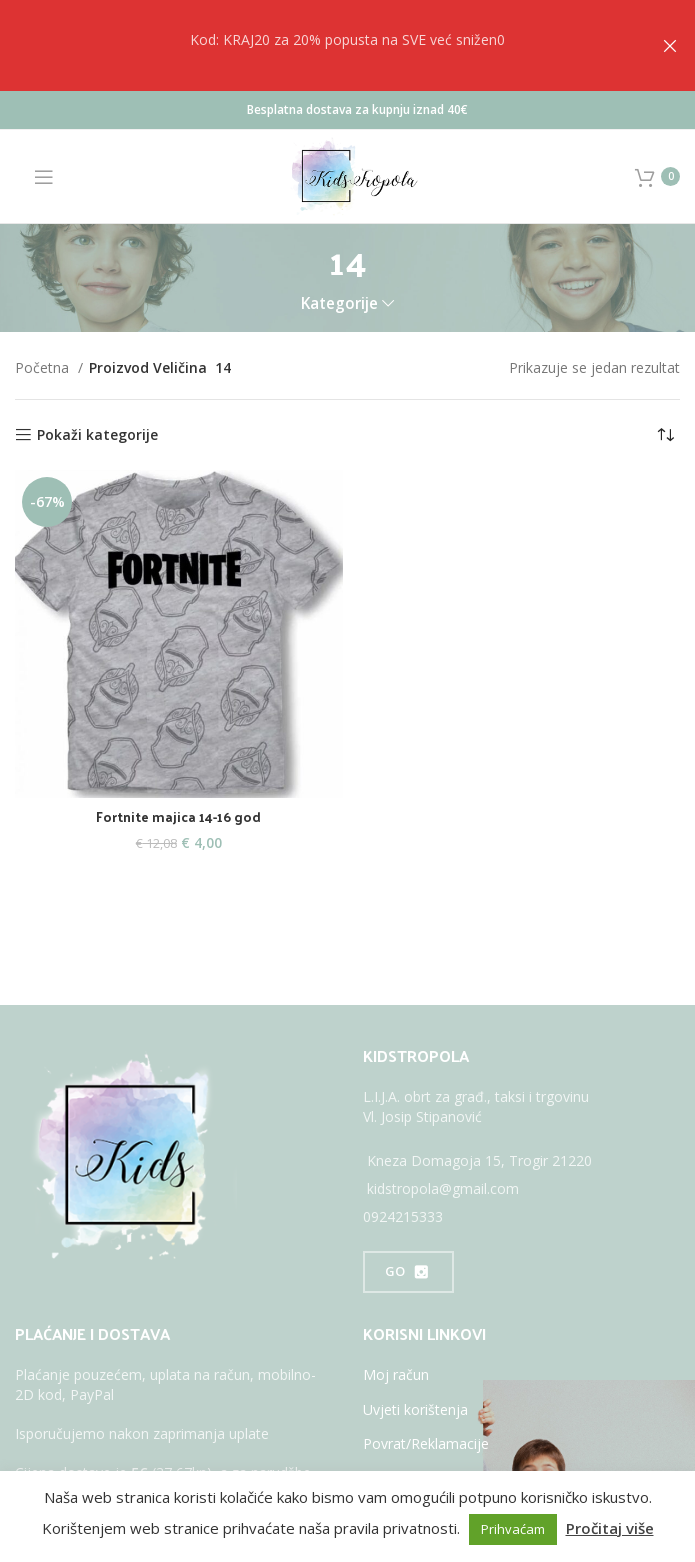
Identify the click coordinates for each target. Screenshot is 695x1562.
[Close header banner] (670, 45)
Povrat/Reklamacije (426, 1443)
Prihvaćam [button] (513, 1529)
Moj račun (396, 1374)
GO (408, 1272)
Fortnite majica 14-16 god (179, 816)
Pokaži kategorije (97, 435)
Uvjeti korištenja (415, 1409)
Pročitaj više (610, 1528)
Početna (44, 367)
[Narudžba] (665, 435)
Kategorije (339, 303)
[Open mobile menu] (34, 177)
